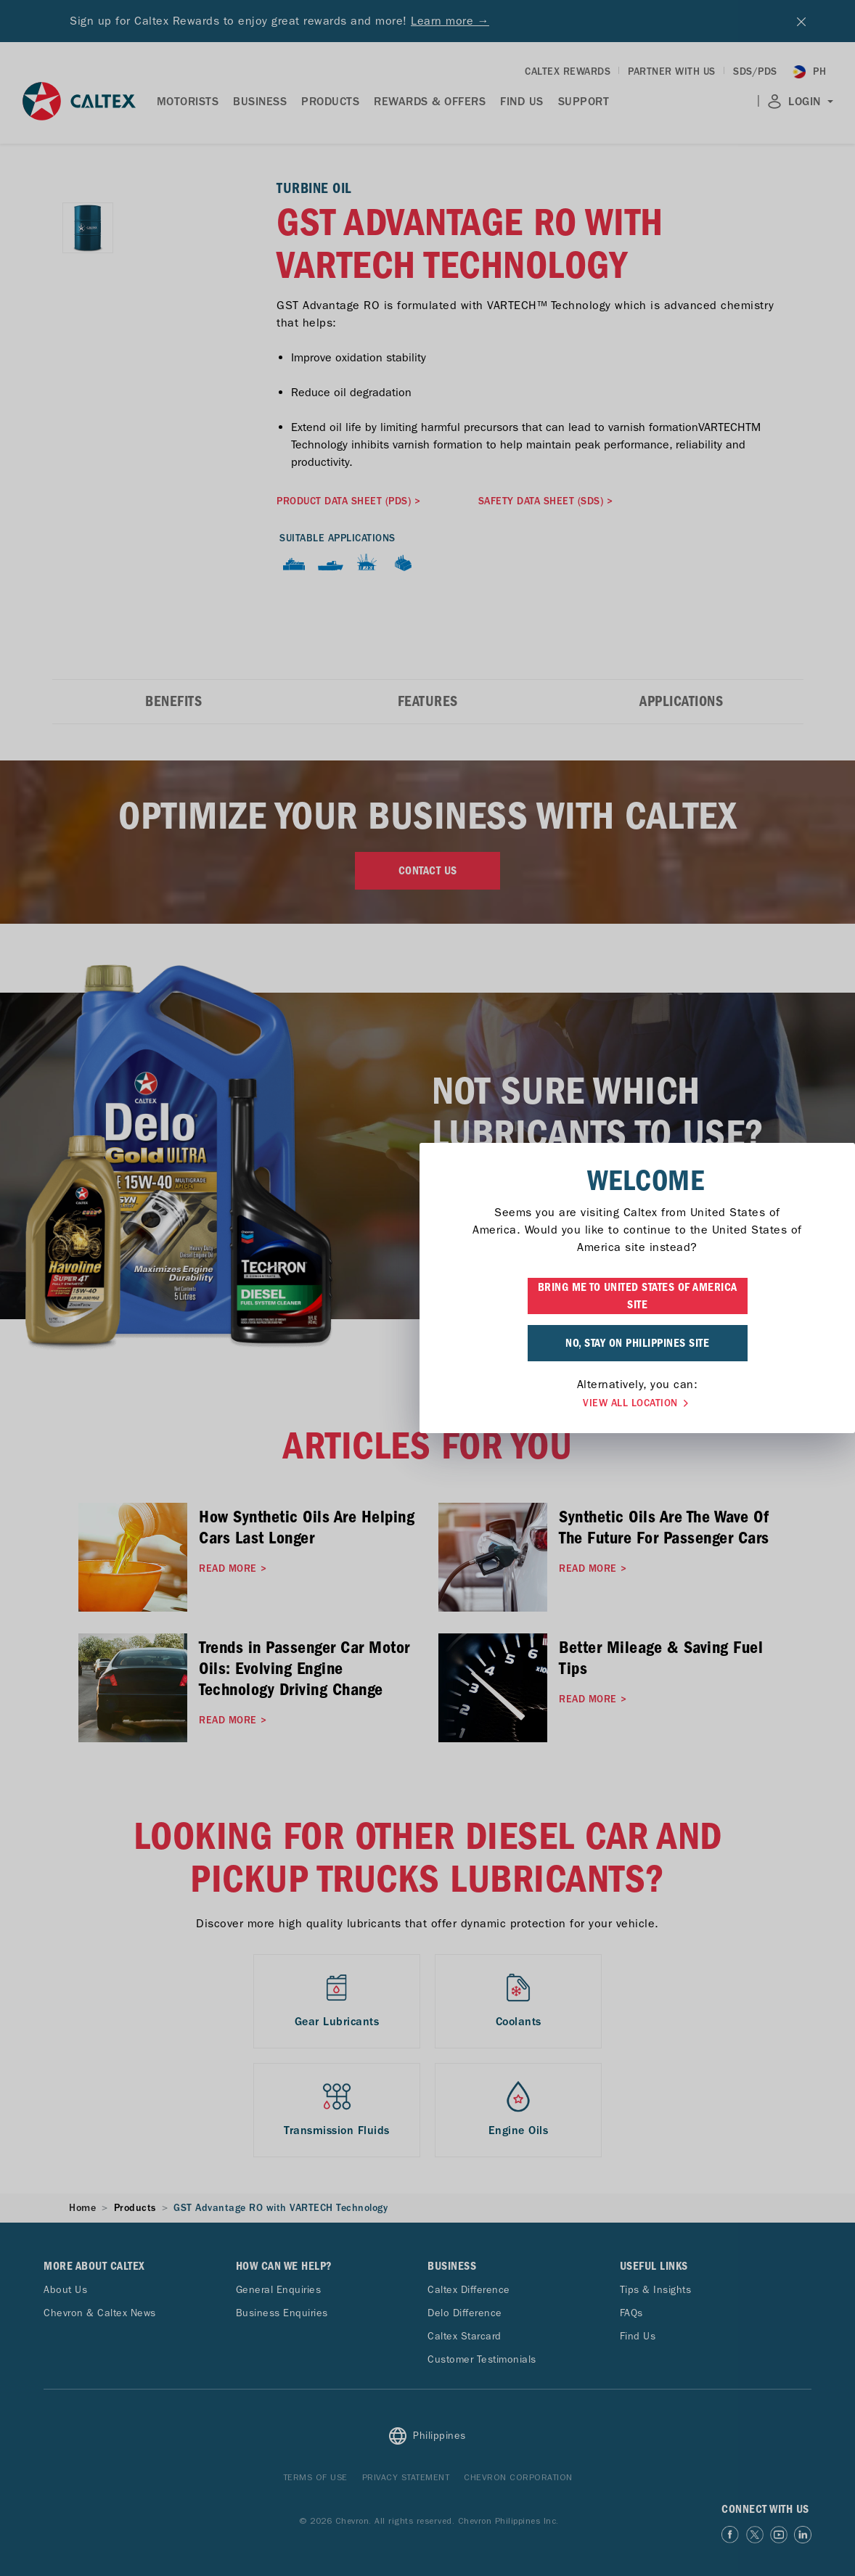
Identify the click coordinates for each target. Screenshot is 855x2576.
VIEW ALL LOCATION (427, 1403)
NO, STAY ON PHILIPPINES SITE (427, 1343)
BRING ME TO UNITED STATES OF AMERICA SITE (428, 1296)
